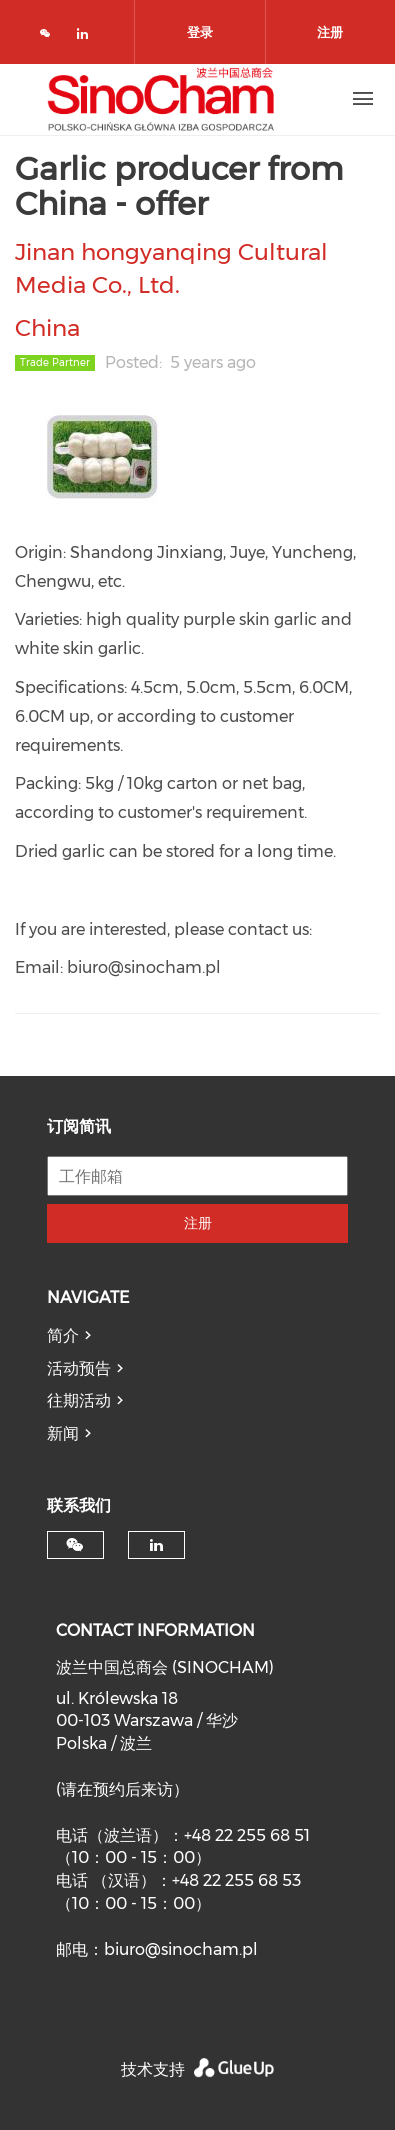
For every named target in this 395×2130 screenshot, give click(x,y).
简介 (63, 1335)
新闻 (63, 1433)
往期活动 (79, 1400)
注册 (198, 1223)
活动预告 (79, 1368)
